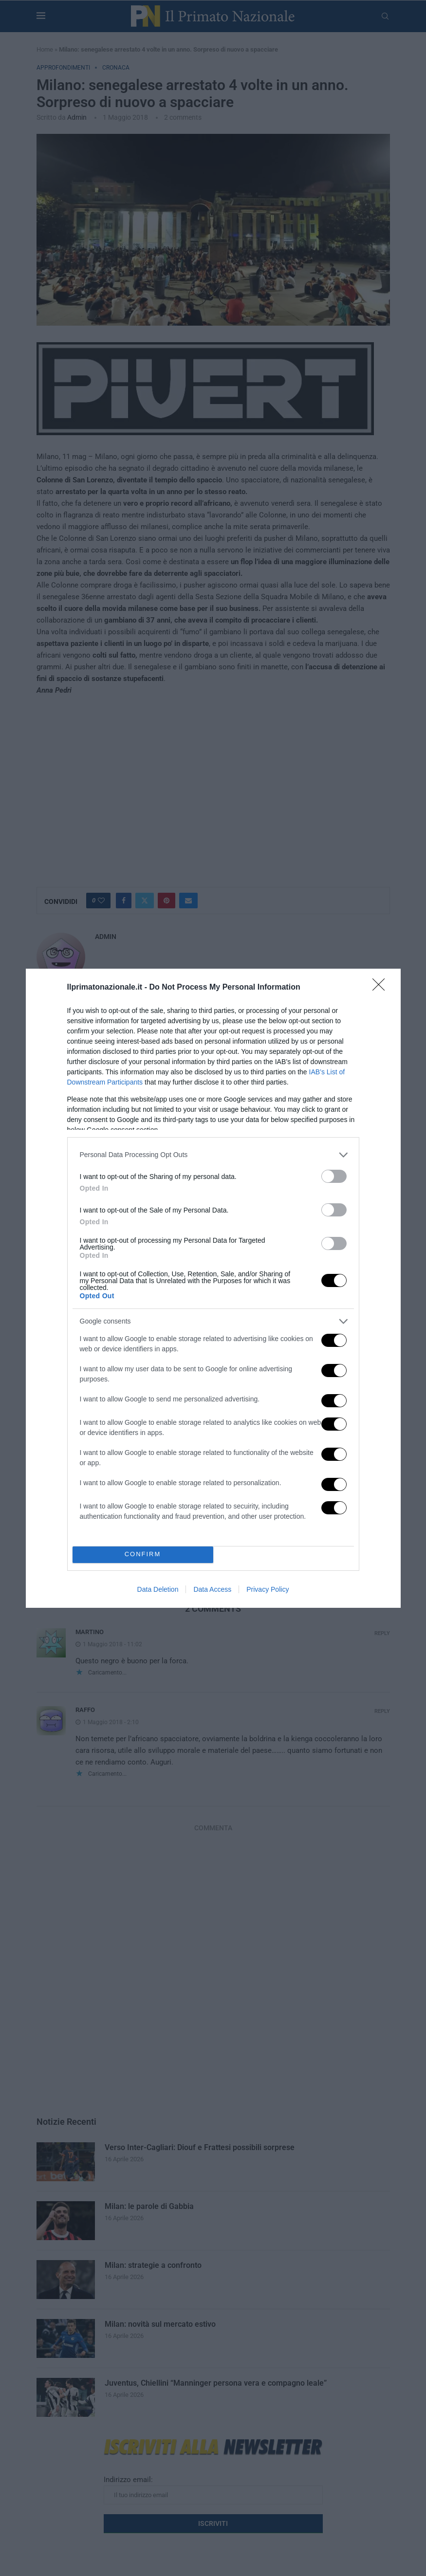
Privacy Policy (267, 1589)
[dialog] (213, 1288)
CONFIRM (143, 1554)
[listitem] (213, 1155)
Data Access (212, 1589)
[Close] (381, 987)
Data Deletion (158, 1589)
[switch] (334, 1176)
